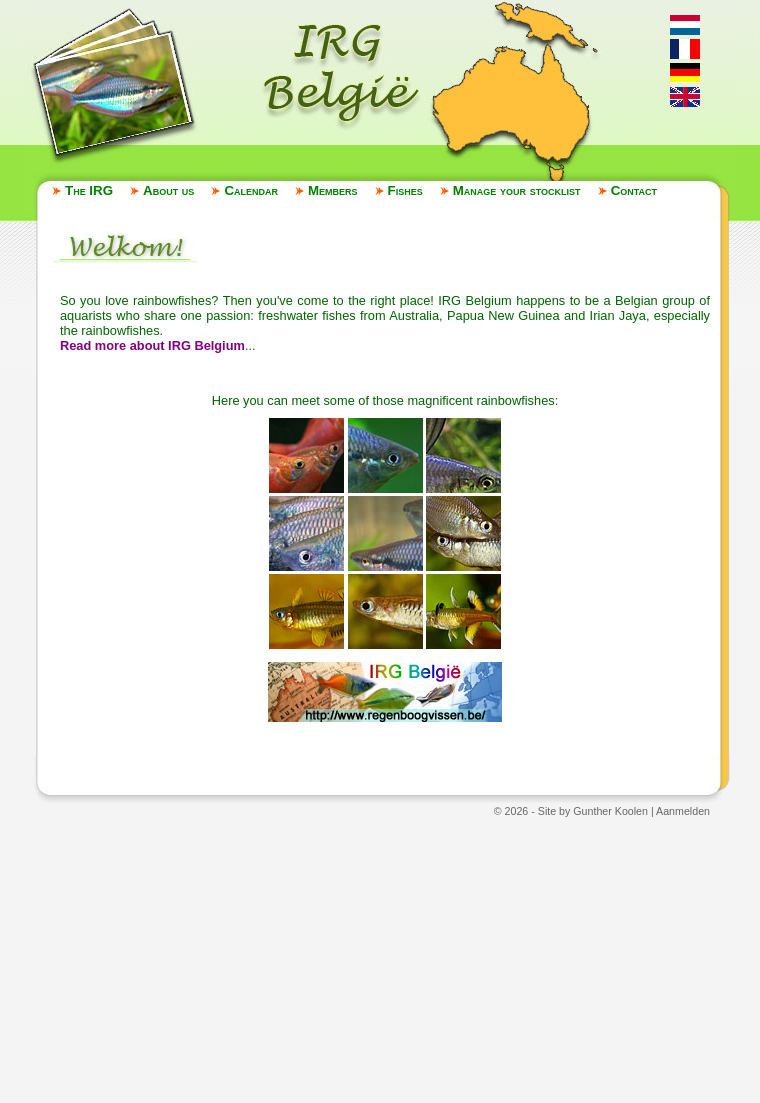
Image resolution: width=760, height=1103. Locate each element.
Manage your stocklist (517, 190)
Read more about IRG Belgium (152, 345)
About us (168, 190)
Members (333, 190)
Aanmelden (683, 811)
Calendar (251, 190)
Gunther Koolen (610, 811)
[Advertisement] (380, 959)
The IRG (89, 190)
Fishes (405, 190)
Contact (634, 190)
